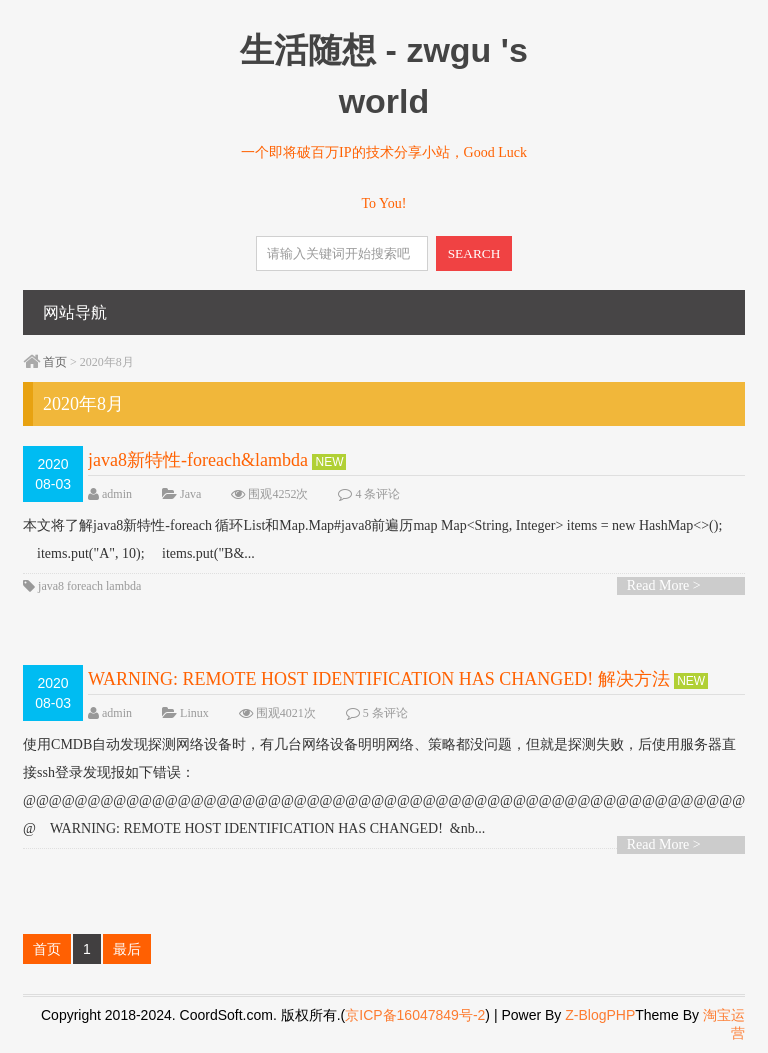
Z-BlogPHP (600, 1015)
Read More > (664, 585)
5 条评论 (385, 713)
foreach (85, 586)
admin (117, 494)
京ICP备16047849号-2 (415, 1015)
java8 (51, 586)
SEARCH (474, 253)
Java (190, 494)
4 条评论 (377, 494)
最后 (127, 949)
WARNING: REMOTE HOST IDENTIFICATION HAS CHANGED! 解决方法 (379, 679)
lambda (123, 586)
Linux (194, 713)
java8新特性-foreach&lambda (198, 460)
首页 (55, 362)
